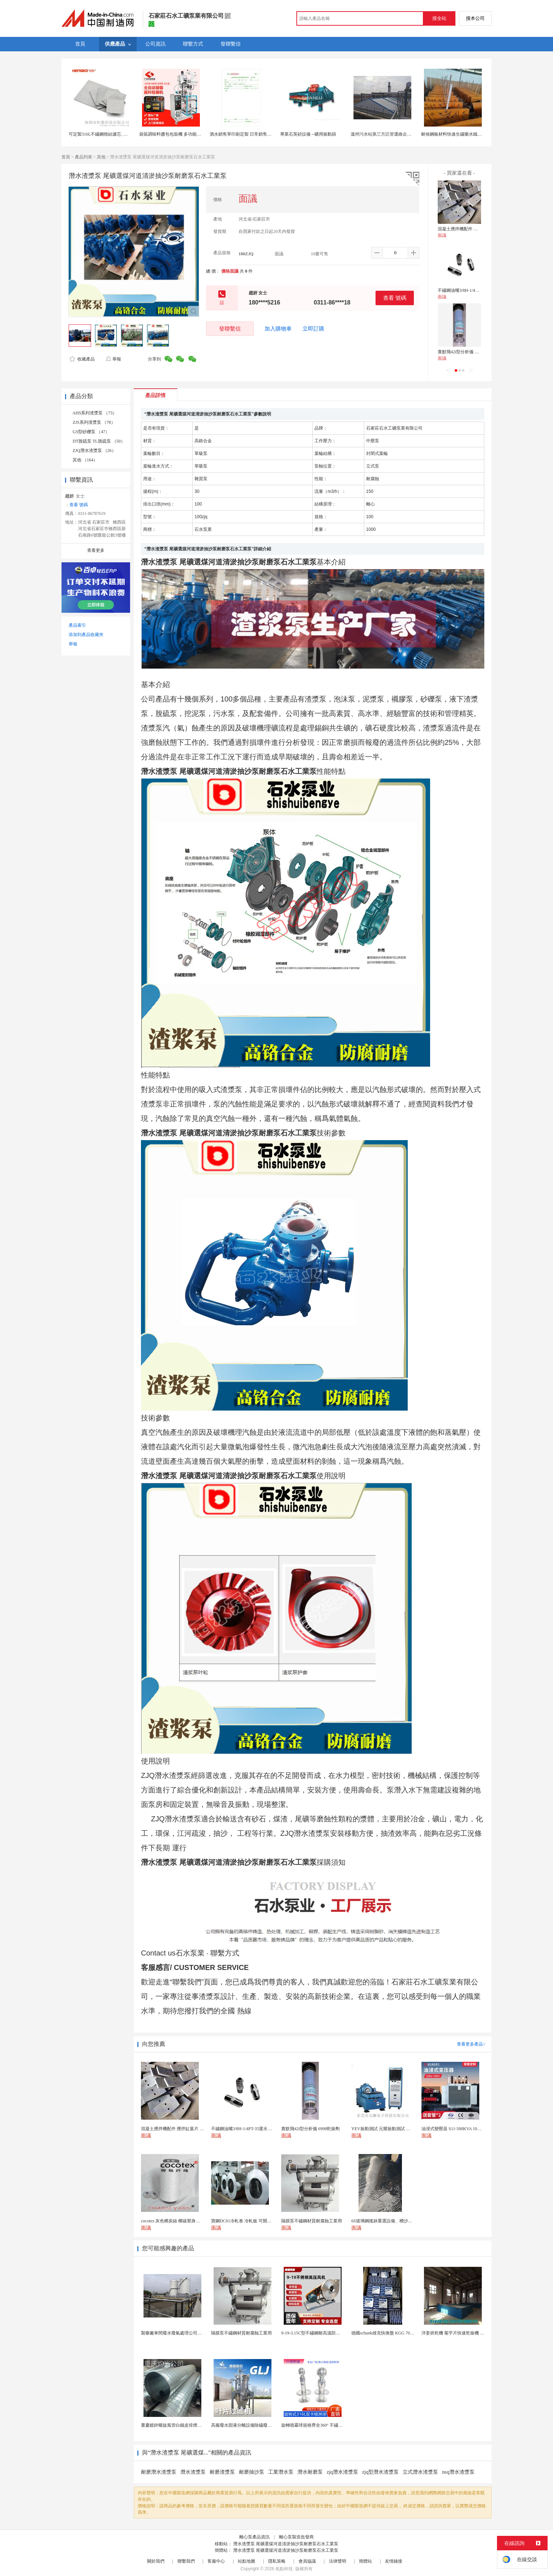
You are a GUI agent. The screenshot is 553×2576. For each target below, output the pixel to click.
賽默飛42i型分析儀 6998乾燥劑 (467, 351)
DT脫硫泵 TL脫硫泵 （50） (99, 441)
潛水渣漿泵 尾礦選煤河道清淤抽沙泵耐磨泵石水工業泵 (285, 2543)
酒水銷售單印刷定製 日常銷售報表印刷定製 (251, 134)
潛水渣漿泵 (193, 2472)
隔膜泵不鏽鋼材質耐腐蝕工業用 (241, 2333)
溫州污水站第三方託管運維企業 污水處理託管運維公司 (403, 134)
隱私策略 (277, 2561)
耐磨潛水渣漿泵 (158, 2472)
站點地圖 (246, 2561)
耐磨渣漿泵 (222, 2472)
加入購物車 (278, 329)
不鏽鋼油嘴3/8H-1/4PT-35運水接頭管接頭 (477, 290)
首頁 (65, 156)
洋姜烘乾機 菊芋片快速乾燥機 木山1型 (458, 2333)
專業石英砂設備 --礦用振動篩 (308, 134)
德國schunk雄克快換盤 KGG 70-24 (383, 2333)
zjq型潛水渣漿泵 (380, 2472)
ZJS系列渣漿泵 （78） (94, 422)
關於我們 (155, 2561)
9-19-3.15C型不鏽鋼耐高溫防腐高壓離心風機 (323, 2333)
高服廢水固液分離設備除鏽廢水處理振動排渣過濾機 (261, 2425)
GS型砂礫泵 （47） (91, 431)
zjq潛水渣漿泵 (342, 2472)
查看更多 (95, 550)
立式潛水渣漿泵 (420, 2472)
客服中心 (216, 2561)
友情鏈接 (393, 2561)
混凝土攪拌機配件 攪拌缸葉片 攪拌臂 (473, 228)
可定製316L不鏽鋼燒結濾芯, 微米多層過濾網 (111, 134)
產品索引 (77, 625)
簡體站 (365, 2561)
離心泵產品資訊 (254, 2536)
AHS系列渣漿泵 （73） (94, 412)
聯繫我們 (186, 2561)
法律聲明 (337, 2561)
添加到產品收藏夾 (86, 634)
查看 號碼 (394, 298)
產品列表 (83, 156)
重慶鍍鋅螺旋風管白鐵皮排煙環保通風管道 (182, 2425)
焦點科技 (284, 2568)
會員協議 (307, 2561)
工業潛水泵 (280, 2472)
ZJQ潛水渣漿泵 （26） (94, 450)
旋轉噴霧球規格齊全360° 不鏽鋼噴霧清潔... (322, 2425)
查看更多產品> (471, 2044)
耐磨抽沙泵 (251, 2472)
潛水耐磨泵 (310, 2472)
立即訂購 (313, 329)
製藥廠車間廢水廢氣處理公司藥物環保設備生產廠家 (191, 2333)
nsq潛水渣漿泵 (458, 2472)
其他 (101, 156)
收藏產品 (82, 359)
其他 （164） (85, 459)
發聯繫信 (230, 328)
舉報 (113, 359)
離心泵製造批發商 (296, 2536)
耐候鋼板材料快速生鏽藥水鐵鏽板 (453, 134)
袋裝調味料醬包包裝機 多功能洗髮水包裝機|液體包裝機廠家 (196, 134)
